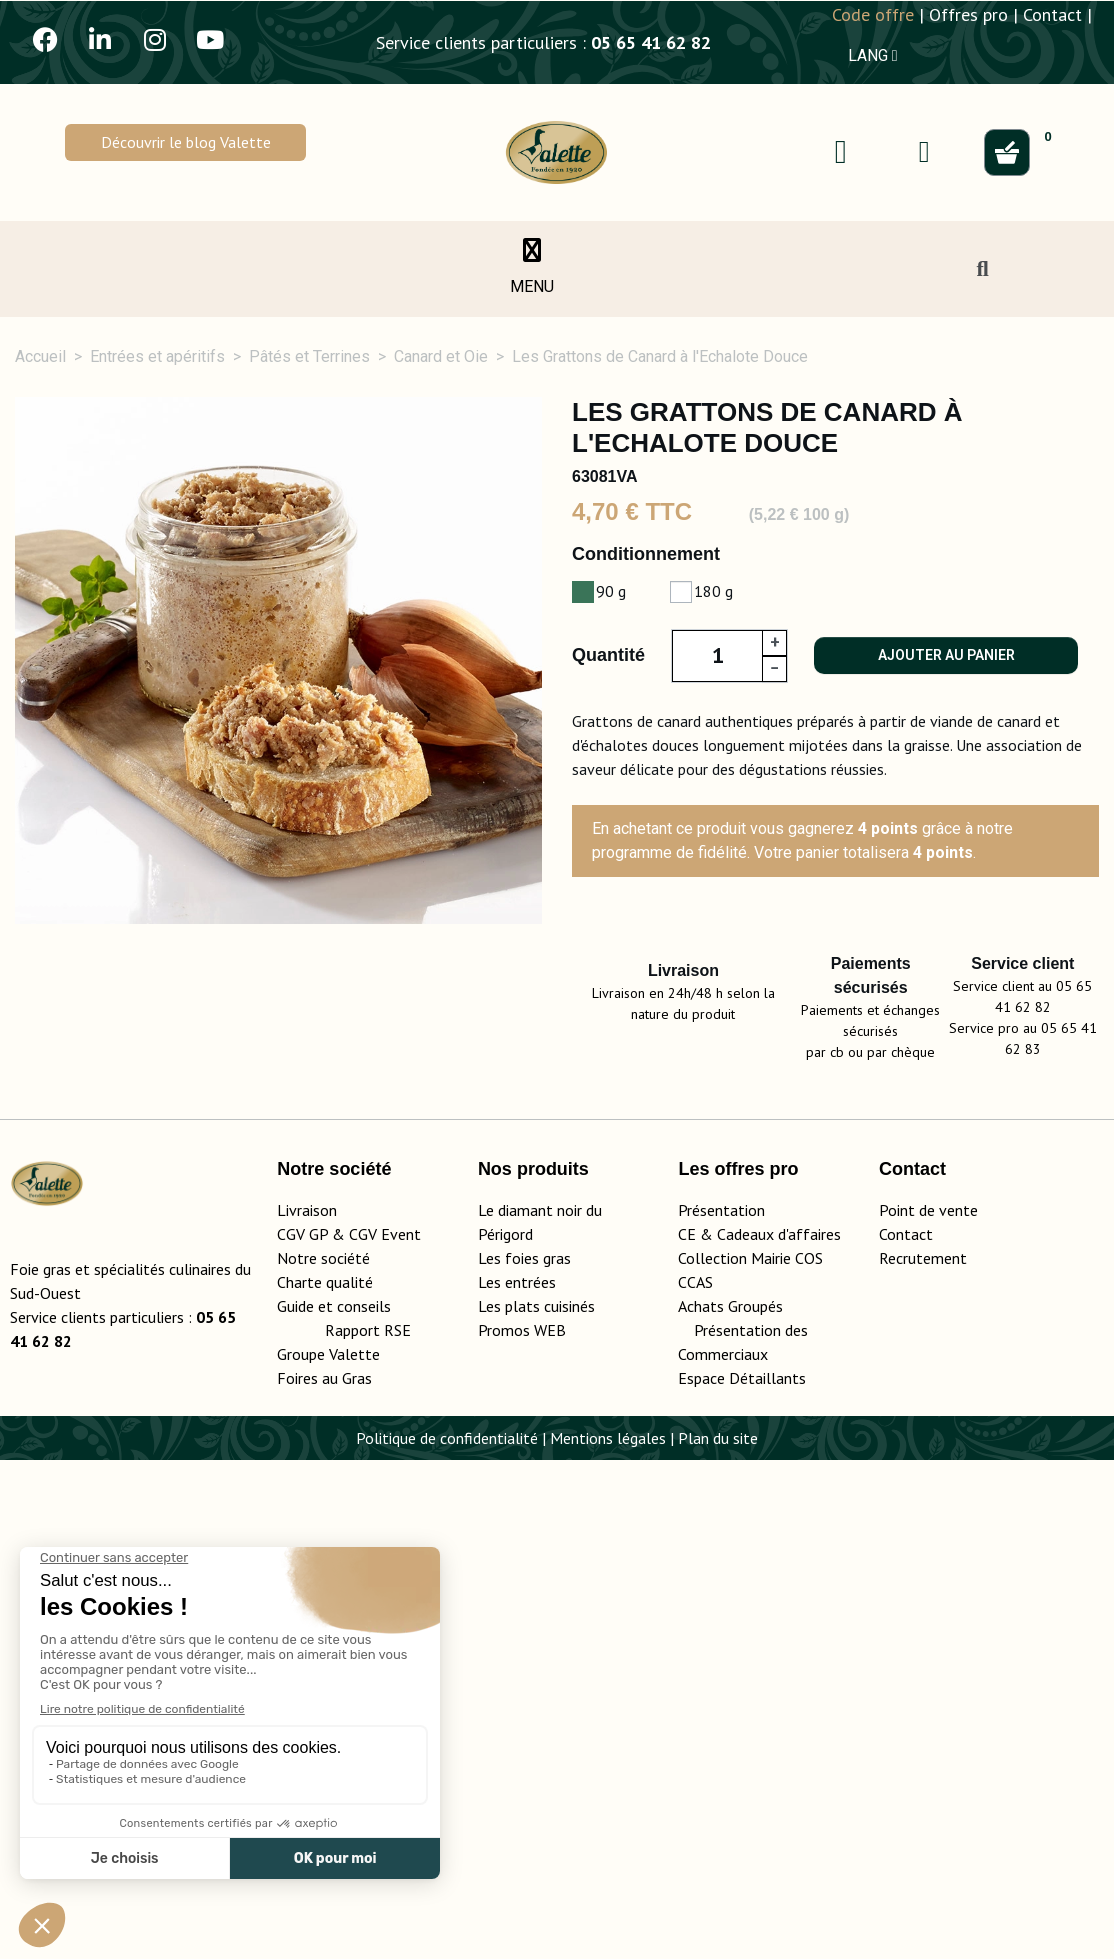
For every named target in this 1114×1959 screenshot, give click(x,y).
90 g (611, 591)
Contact (1052, 14)
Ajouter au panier (946, 655)
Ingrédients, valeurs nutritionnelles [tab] (577, 1173)
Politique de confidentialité (447, 1937)
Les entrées (517, 1781)
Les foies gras (524, 1757)
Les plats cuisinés (536, 1805)
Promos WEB (522, 1829)
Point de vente (928, 1709)
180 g (713, 591)
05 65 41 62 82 (651, 42)
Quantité (608, 655)
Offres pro (968, 14)
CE (687, 1733)
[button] (185, 142)
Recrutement (923, 1757)
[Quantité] (717, 656)
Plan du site (718, 1937)
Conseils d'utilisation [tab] (872, 1173)
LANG (873, 55)
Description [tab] (100, 1173)
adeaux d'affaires (783, 1733)
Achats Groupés (730, 1805)
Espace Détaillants (742, 1877)
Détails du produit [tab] (294, 1173)
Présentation (721, 1709)
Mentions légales (608, 1937)
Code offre (873, 14)
